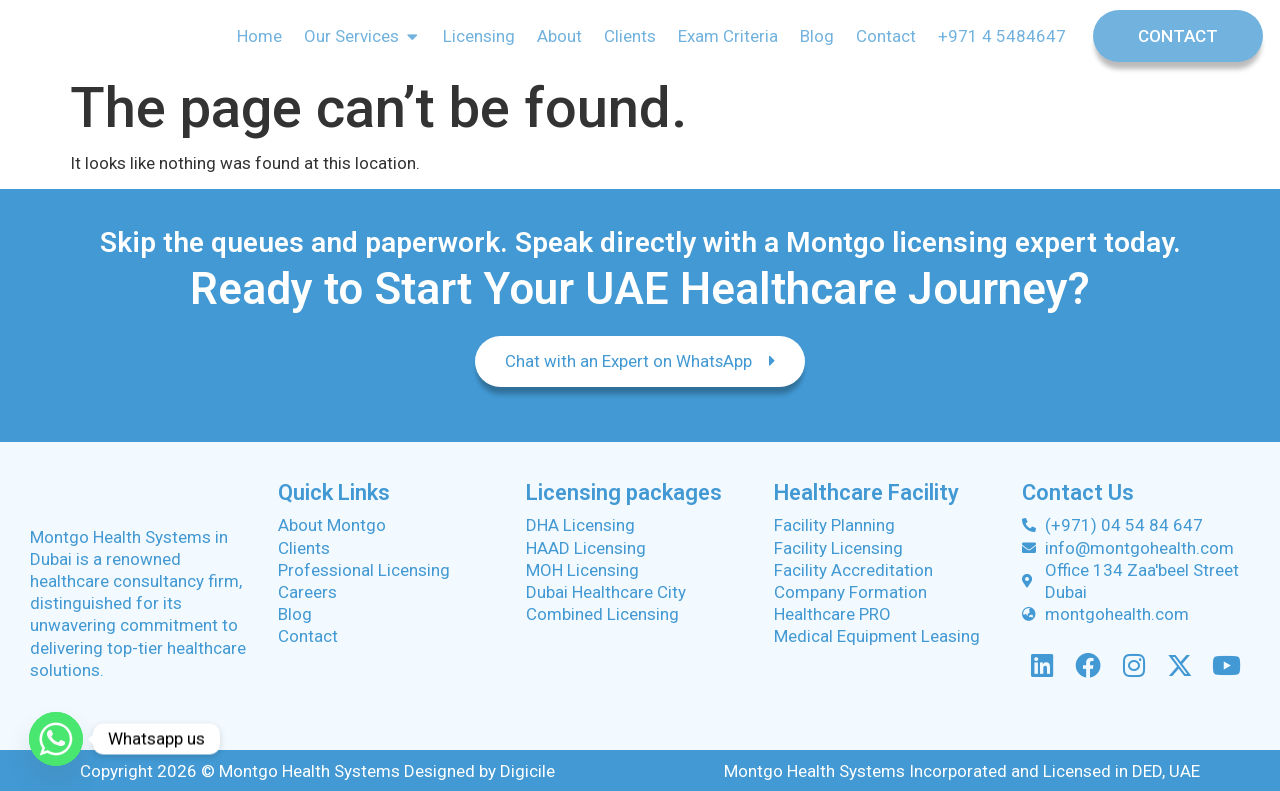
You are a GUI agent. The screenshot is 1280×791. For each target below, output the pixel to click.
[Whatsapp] (56, 739)
